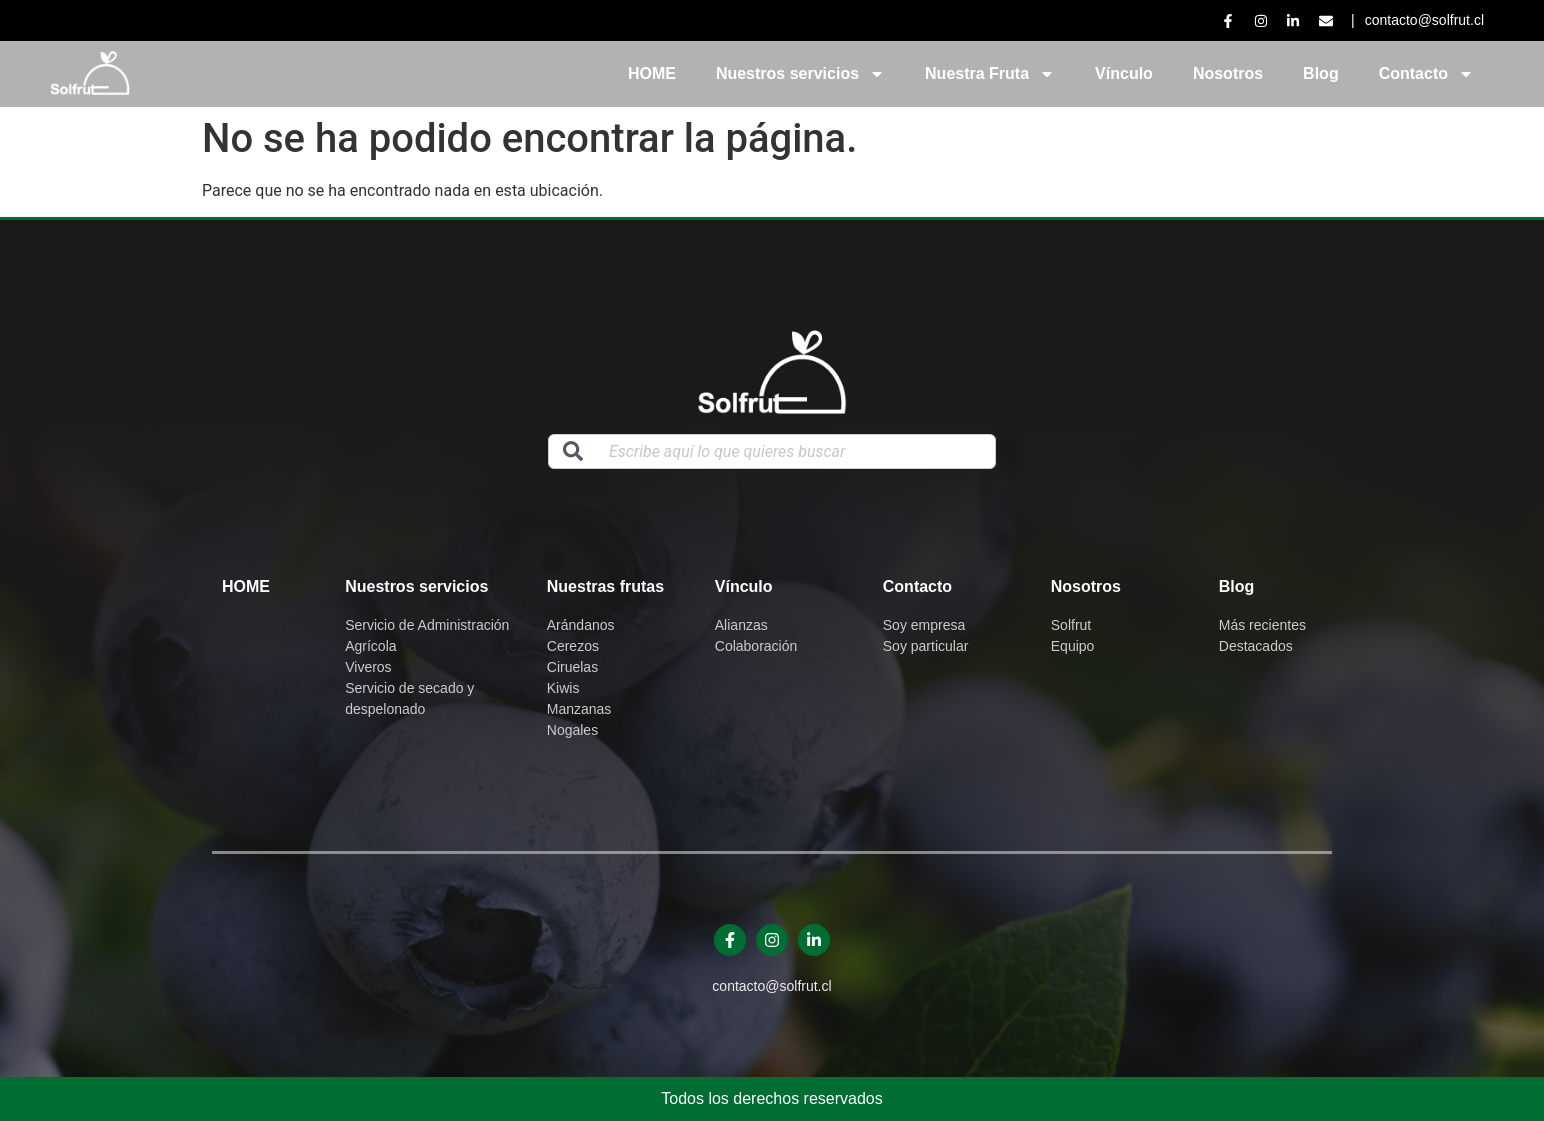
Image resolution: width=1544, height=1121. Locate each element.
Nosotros (1228, 73)
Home (246, 586)
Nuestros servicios (800, 74)
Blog (1321, 73)
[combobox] (772, 451)
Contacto (1426, 74)
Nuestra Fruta (990, 74)
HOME (652, 73)
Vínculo (1124, 73)
